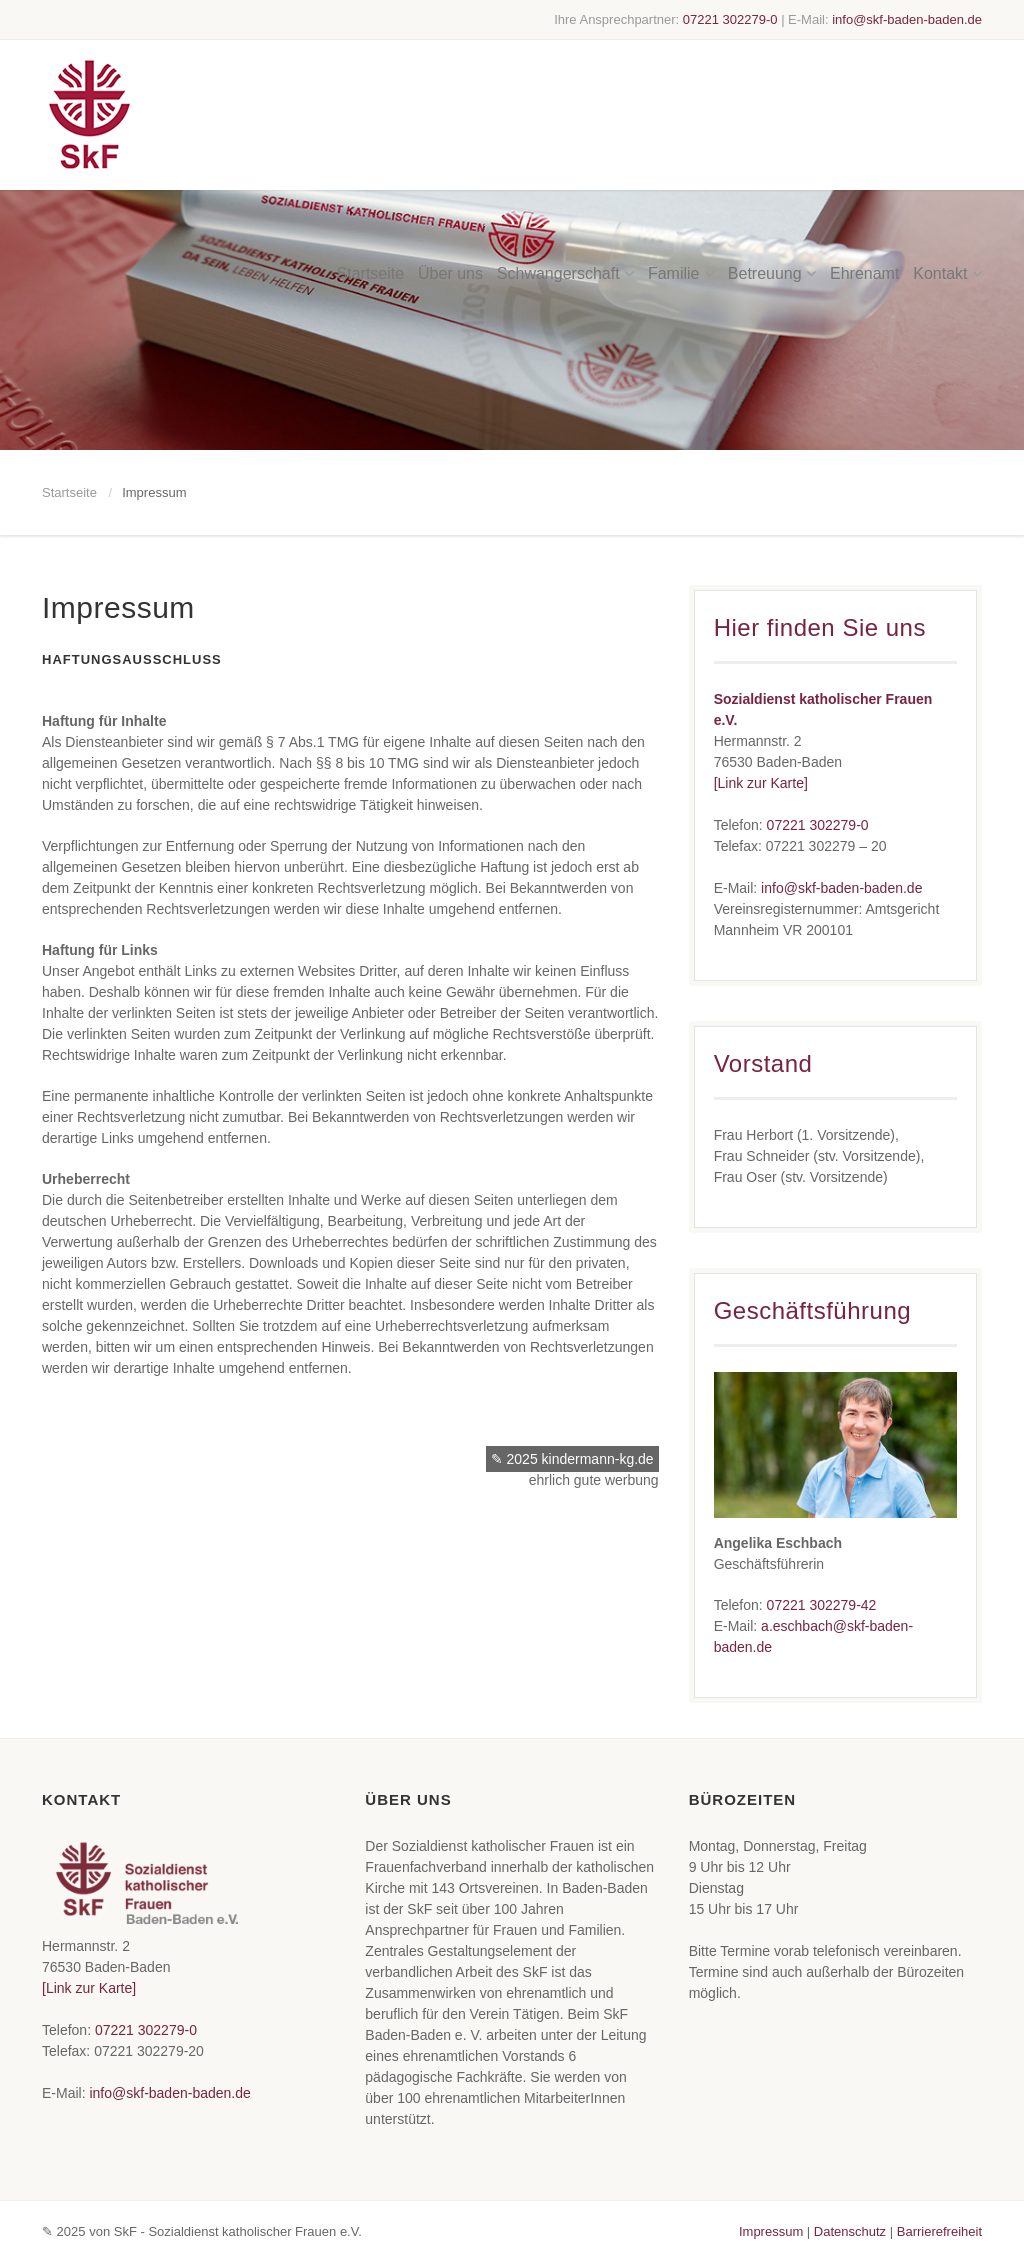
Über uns (450, 164)
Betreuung (772, 164)
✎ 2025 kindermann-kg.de (572, 1459)
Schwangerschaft (565, 164)
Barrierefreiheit (939, 2231)
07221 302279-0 (730, 19)
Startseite (371, 164)
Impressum (771, 2231)
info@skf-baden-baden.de (907, 19)
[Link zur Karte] (761, 783)
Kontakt (947, 164)
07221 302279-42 (822, 1605)
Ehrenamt (864, 164)
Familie (681, 164)
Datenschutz (850, 2231)
